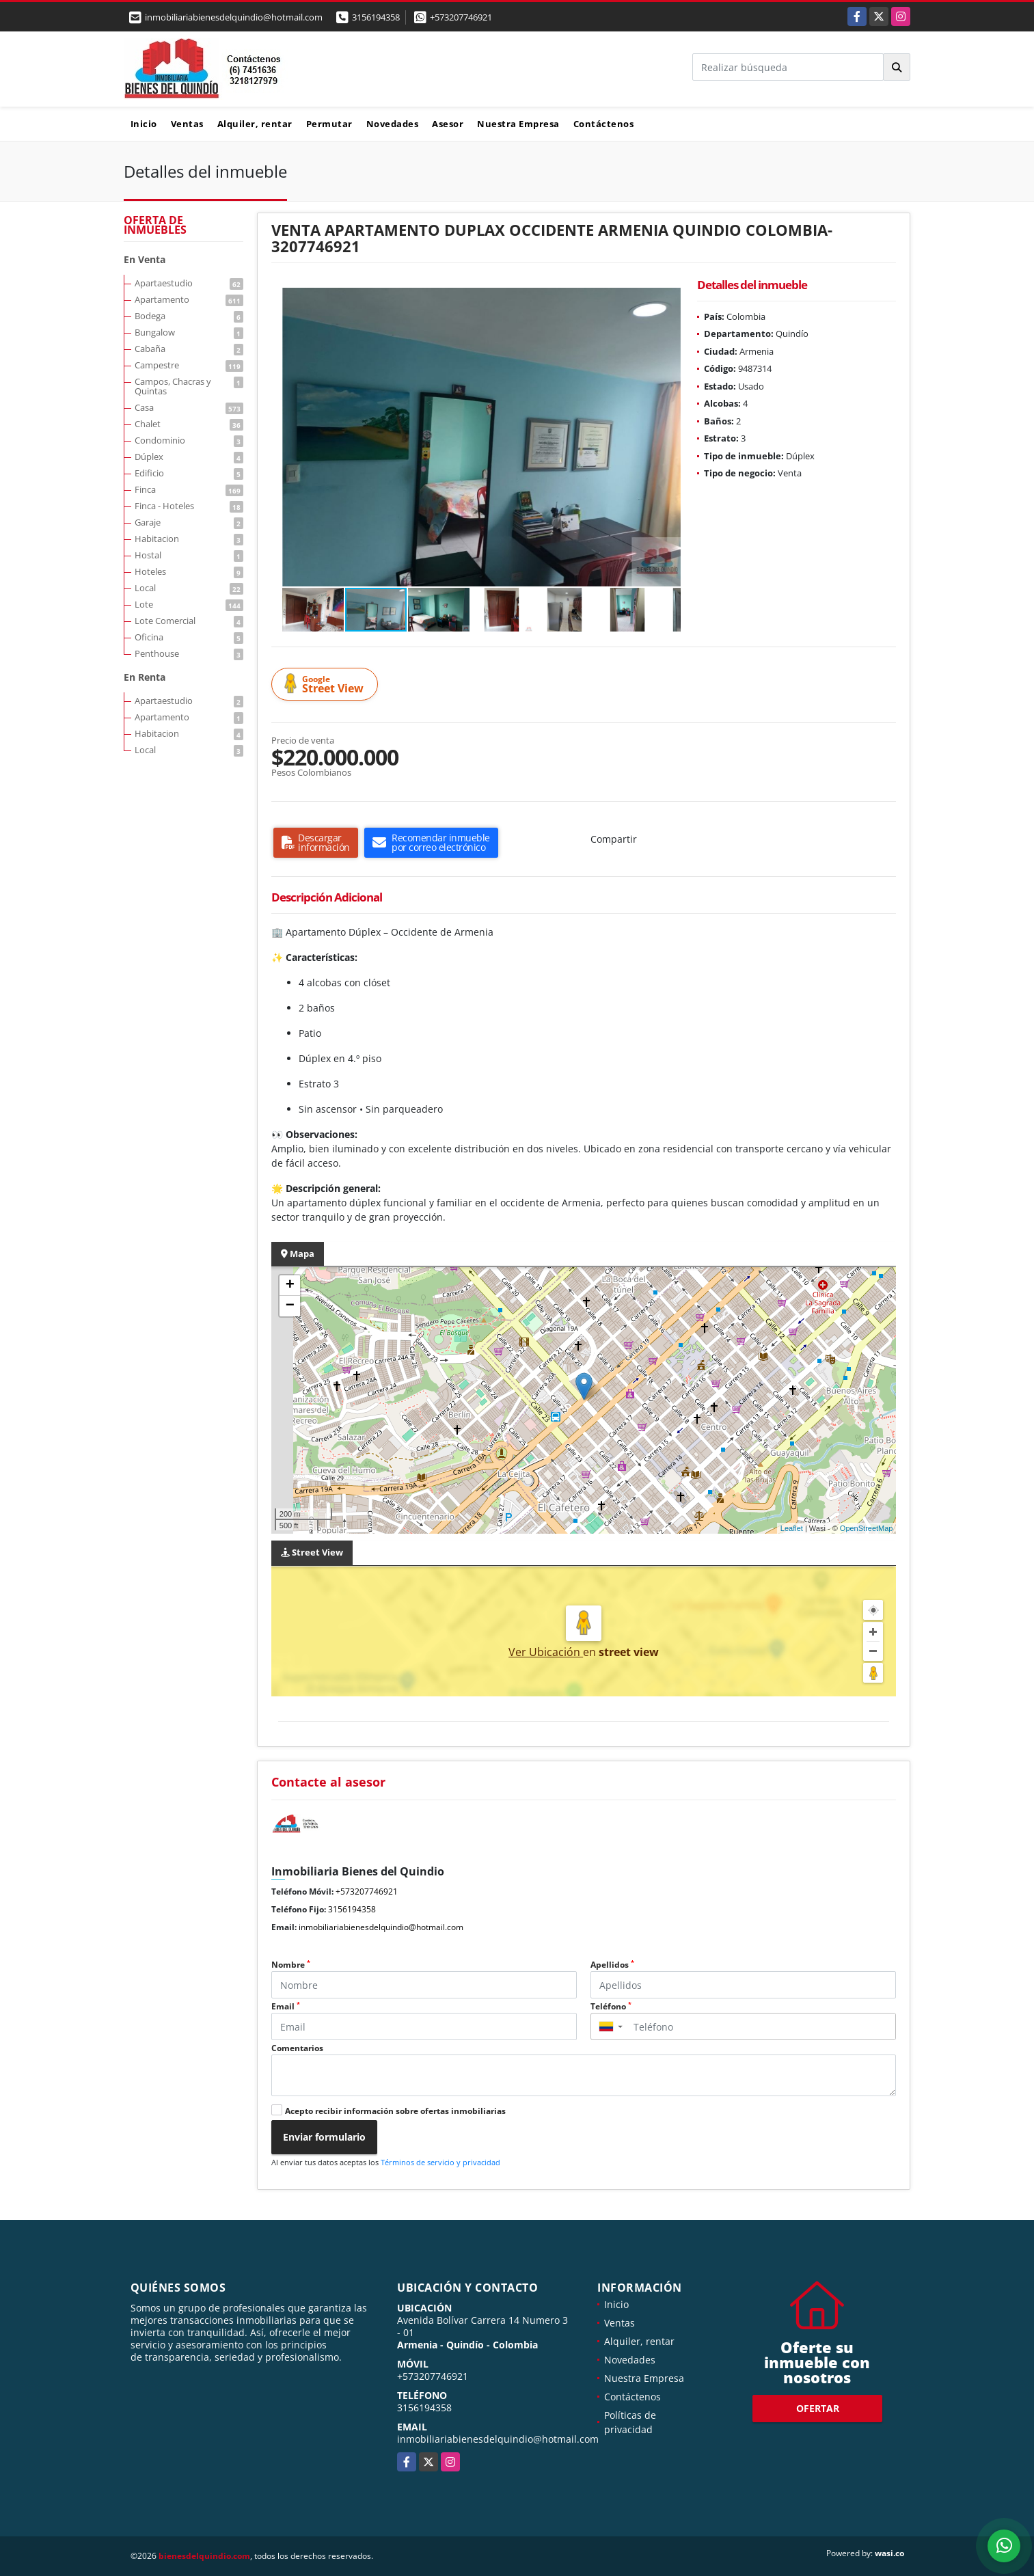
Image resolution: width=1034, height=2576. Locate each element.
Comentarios (297, 2048)
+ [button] (290, 1285)
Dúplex (189, 456)
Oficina (189, 637)
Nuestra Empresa (518, 124)
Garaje (189, 522)
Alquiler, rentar (254, 124)
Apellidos (612, 1964)
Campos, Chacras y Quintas (189, 386)
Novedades (392, 124)
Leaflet (791, 1528)
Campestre (189, 365)
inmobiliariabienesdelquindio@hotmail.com (381, 1927)
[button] (668, 300)
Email (285, 2006)
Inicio (144, 124)
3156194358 (376, 17)
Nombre (290, 1964)
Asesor (447, 124)
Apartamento (189, 299)
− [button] (290, 1306)
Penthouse (189, 653)
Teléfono (610, 2006)
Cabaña (189, 348)
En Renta (144, 676)
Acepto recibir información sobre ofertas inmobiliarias (395, 2111)
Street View (326, 684)
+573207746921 (461, 17)
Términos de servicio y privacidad (440, 2162)
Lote (189, 604)
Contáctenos (603, 124)
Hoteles (189, 571)
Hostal (189, 555)
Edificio (189, 473)
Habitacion (189, 538)
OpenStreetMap (866, 1528)
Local (189, 588)
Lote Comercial (189, 620)
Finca (189, 489)
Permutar (329, 124)
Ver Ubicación (545, 1651)
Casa (189, 407)
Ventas (187, 124)
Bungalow (189, 332)
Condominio (189, 440)
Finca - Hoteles (189, 506)
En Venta (144, 259)
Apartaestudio (189, 283)
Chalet (189, 424)
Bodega (189, 316)
